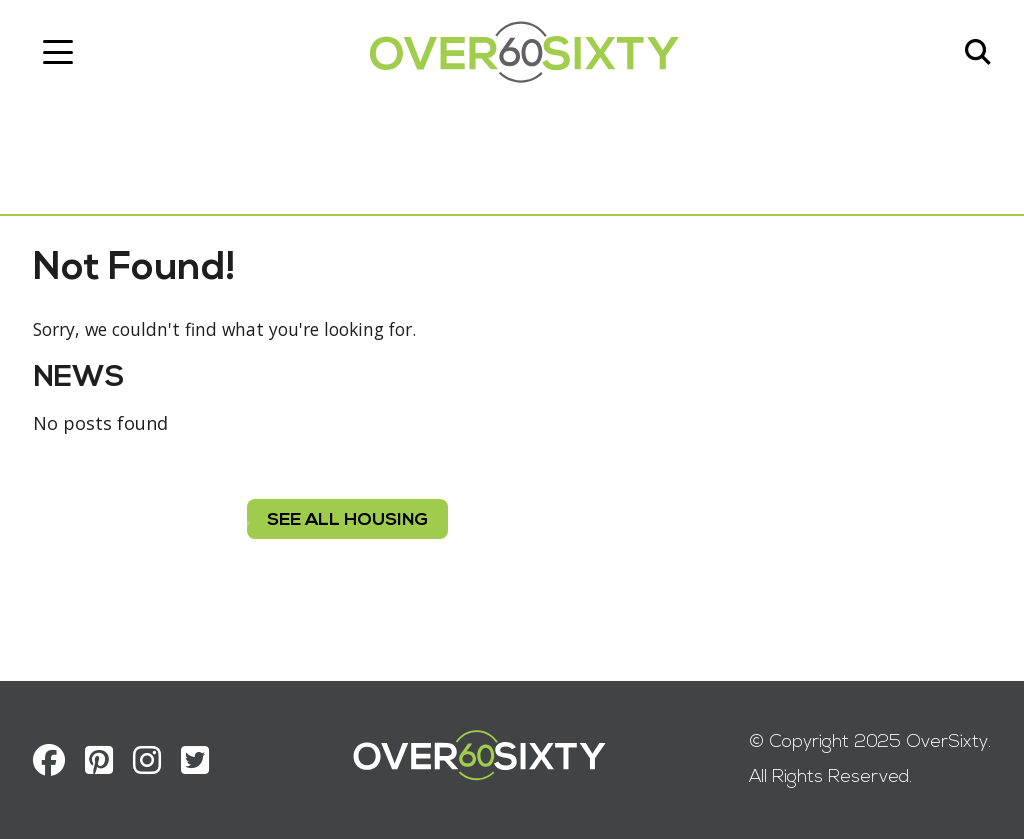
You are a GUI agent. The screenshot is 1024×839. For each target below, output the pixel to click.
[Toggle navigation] (65, 55)
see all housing (347, 530)
